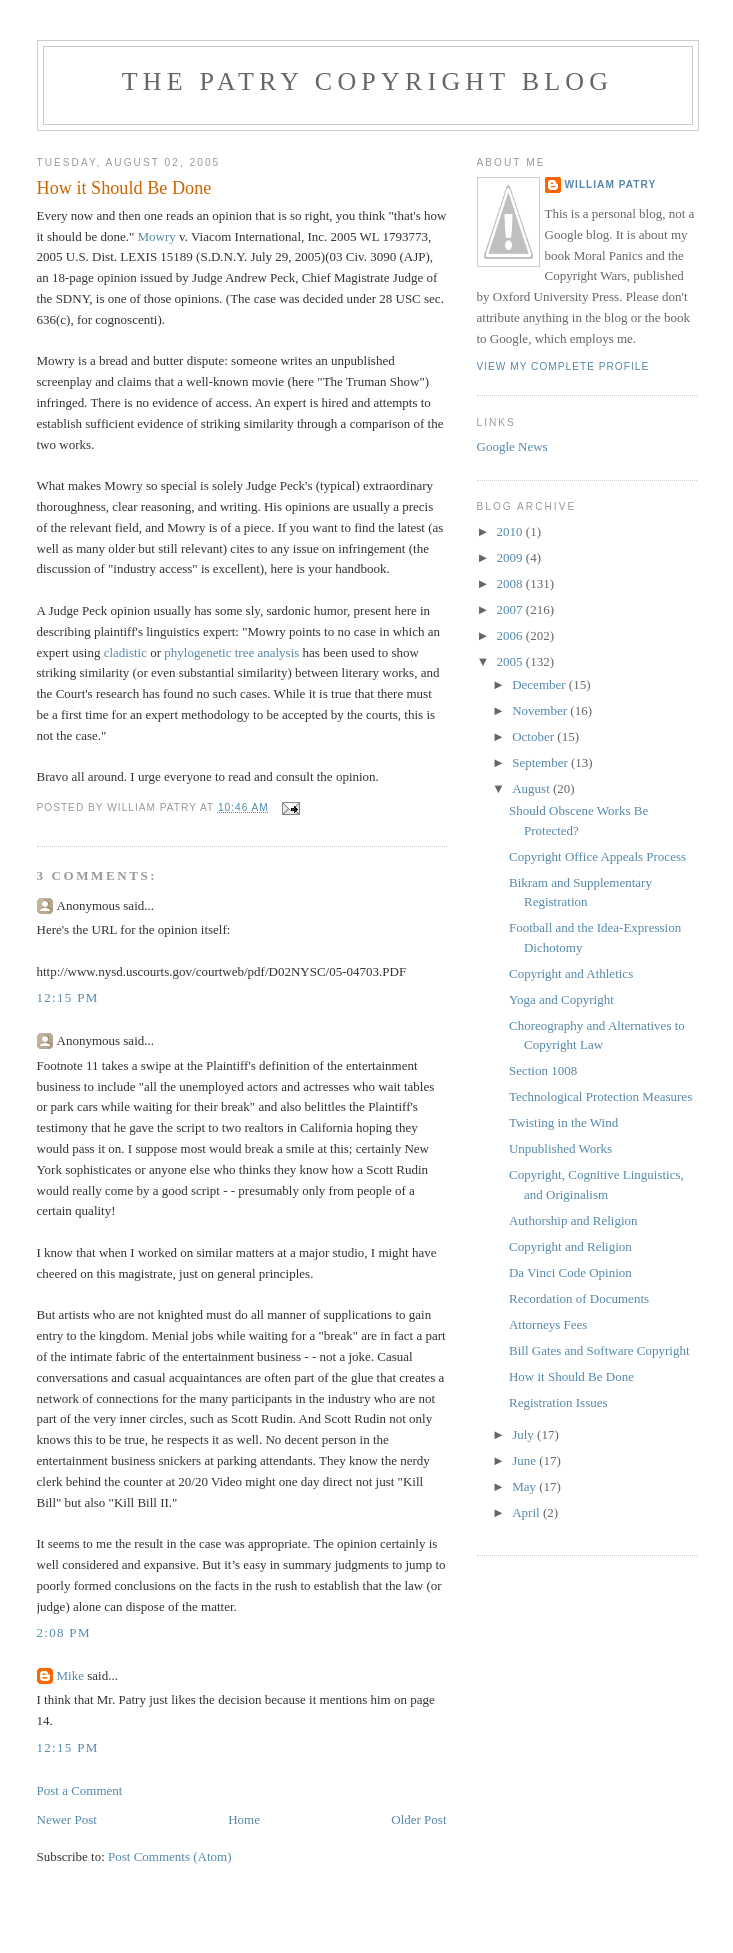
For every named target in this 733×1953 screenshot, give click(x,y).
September (541, 762)
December (540, 684)
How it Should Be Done (571, 1376)
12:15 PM (68, 997)
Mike (70, 1675)
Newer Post (67, 1819)
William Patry (611, 184)
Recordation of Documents (579, 1298)
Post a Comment (80, 1790)
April (527, 1512)
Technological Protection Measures (600, 1096)
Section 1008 (543, 1070)
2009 (511, 557)
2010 (511, 531)
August (532, 788)
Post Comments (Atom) (170, 1856)
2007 (511, 609)
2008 (511, 583)
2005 (511, 661)
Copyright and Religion (570, 1246)
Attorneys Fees (548, 1324)
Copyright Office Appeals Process (597, 856)
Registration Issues (558, 1402)
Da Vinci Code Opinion (570, 1272)
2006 (511, 635)
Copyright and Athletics (571, 973)
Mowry (157, 236)
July (524, 1434)
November (541, 710)
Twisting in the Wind (563, 1122)
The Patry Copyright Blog (368, 81)
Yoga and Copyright (561, 999)
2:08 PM (64, 1632)
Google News (512, 446)
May (525, 1486)
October (534, 736)
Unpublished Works (560, 1148)
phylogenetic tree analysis (231, 652)
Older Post (418, 1819)
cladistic (125, 652)
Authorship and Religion (573, 1220)
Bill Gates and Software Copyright (599, 1350)
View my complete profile (563, 366)
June (525, 1460)
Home (244, 1819)
